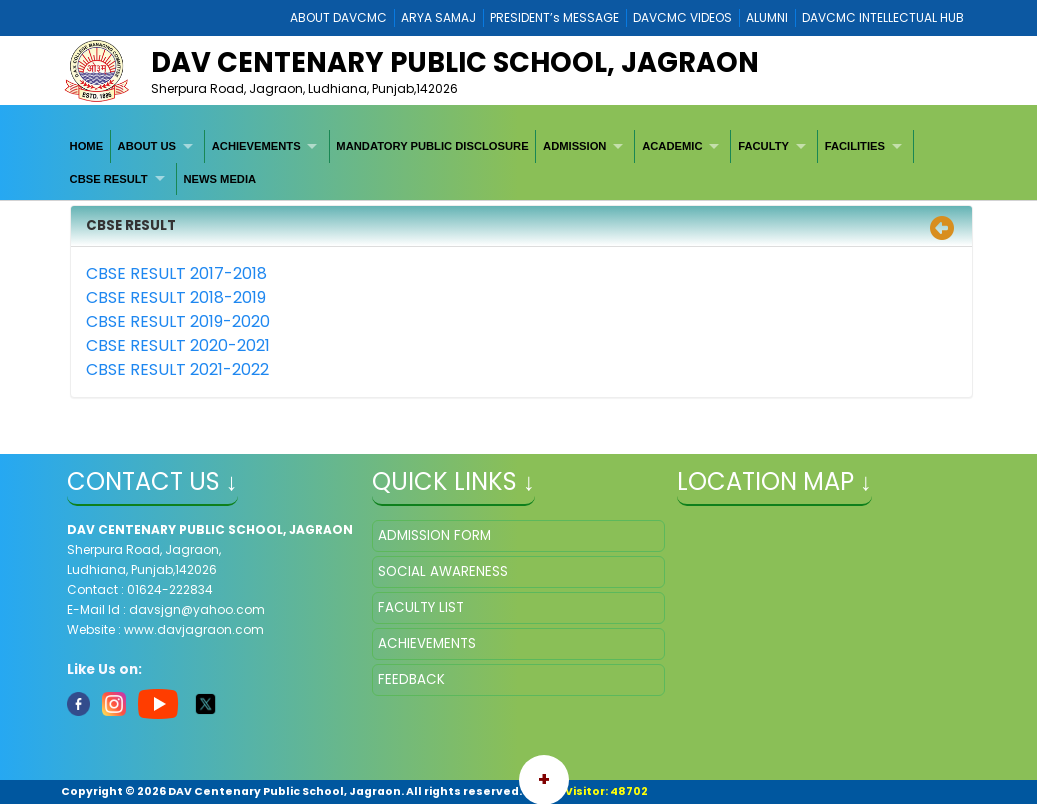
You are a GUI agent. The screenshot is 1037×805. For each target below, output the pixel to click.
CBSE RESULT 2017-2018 (176, 273)
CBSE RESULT (109, 179)
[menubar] (518, 162)
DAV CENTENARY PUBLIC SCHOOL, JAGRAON (455, 62)
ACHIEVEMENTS (256, 146)
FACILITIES (855, 146)
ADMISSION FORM (434, 535)
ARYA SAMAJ (438, 17)
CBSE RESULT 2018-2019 (176, 297)
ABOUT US (147, 146)
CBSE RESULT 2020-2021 (178, 345)
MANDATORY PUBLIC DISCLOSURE (432, 146)
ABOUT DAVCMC (338, 17)
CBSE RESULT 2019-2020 (178, 321)
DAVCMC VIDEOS (682, 17)
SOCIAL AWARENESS (443, 571)
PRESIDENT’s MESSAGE (554, 17)
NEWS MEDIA (219, 179)
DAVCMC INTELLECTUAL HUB (883, 17)
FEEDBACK (411, 679)
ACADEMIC (672, 146)
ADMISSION (574, 146)
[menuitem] (87, 146)
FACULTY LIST (421, 607)
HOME (87, 146)
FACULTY (763, 146)
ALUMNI (767, 17)
